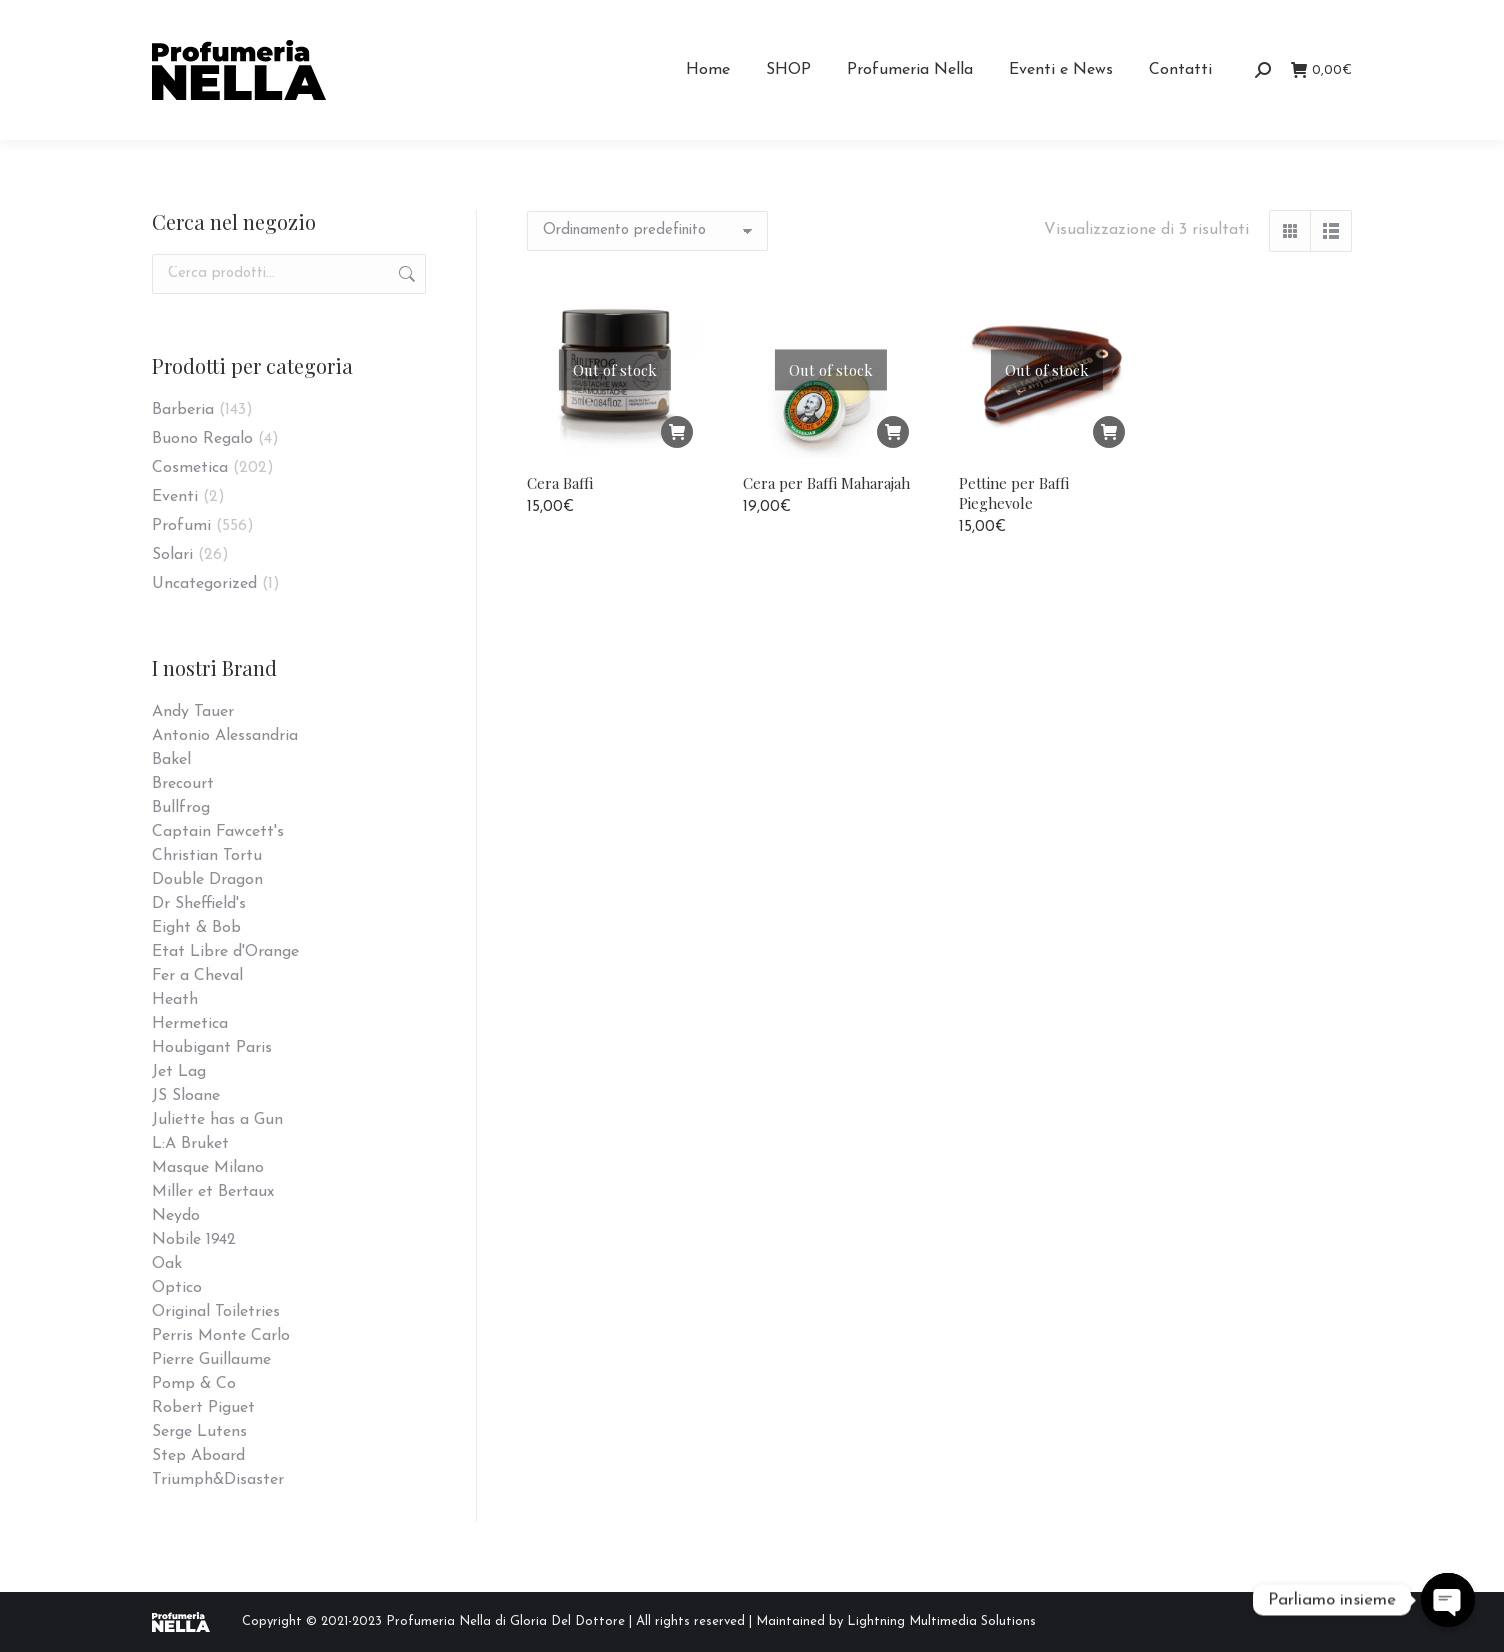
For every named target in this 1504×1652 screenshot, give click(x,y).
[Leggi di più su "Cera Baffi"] (677, 432)
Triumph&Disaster (218, 1480)
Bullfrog (181, 808)
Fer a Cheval (197, 976)
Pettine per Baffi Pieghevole (1014, 493)
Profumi (181, 526)
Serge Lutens (199, 1432)
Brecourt (183, 784)
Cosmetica (190, 468)
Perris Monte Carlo (221, 1336)
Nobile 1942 (194, 1240)
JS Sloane (186, 1096)
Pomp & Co (194, 1384)
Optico (177, 1288)
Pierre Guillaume (211, 1360)
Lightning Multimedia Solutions (941, 1621)
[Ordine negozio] (647, 231)
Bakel (171, 760)
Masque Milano (208, 1168)
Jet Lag (179, 1072)
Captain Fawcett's (218, 832)
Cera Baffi (560, 483)
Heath (175, 1000)
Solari (172, 555)
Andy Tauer (193, 712)
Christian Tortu (207, 856)
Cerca (405, 274)
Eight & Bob (196, 928)
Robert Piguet (203, 1408)
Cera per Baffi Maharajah (826, 483)
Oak (167, 1264)
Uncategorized (204, 584)
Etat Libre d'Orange (225, 952)
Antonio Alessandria (225, 736)
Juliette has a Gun (217, 1120)
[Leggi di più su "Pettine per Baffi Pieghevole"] (1109, 432)
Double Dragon (207, 880)
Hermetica (190, 1024)
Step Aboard (198, 1456)
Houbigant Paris (212, 1048)
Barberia (183, 410)
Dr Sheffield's (199, 904)
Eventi (175, 497)
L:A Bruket (190, 1144)
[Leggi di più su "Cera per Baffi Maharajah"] (893, 432)
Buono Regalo (202, 439)
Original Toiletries (216, 1312)
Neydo (176, 1216)
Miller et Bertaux (213, 1192)
